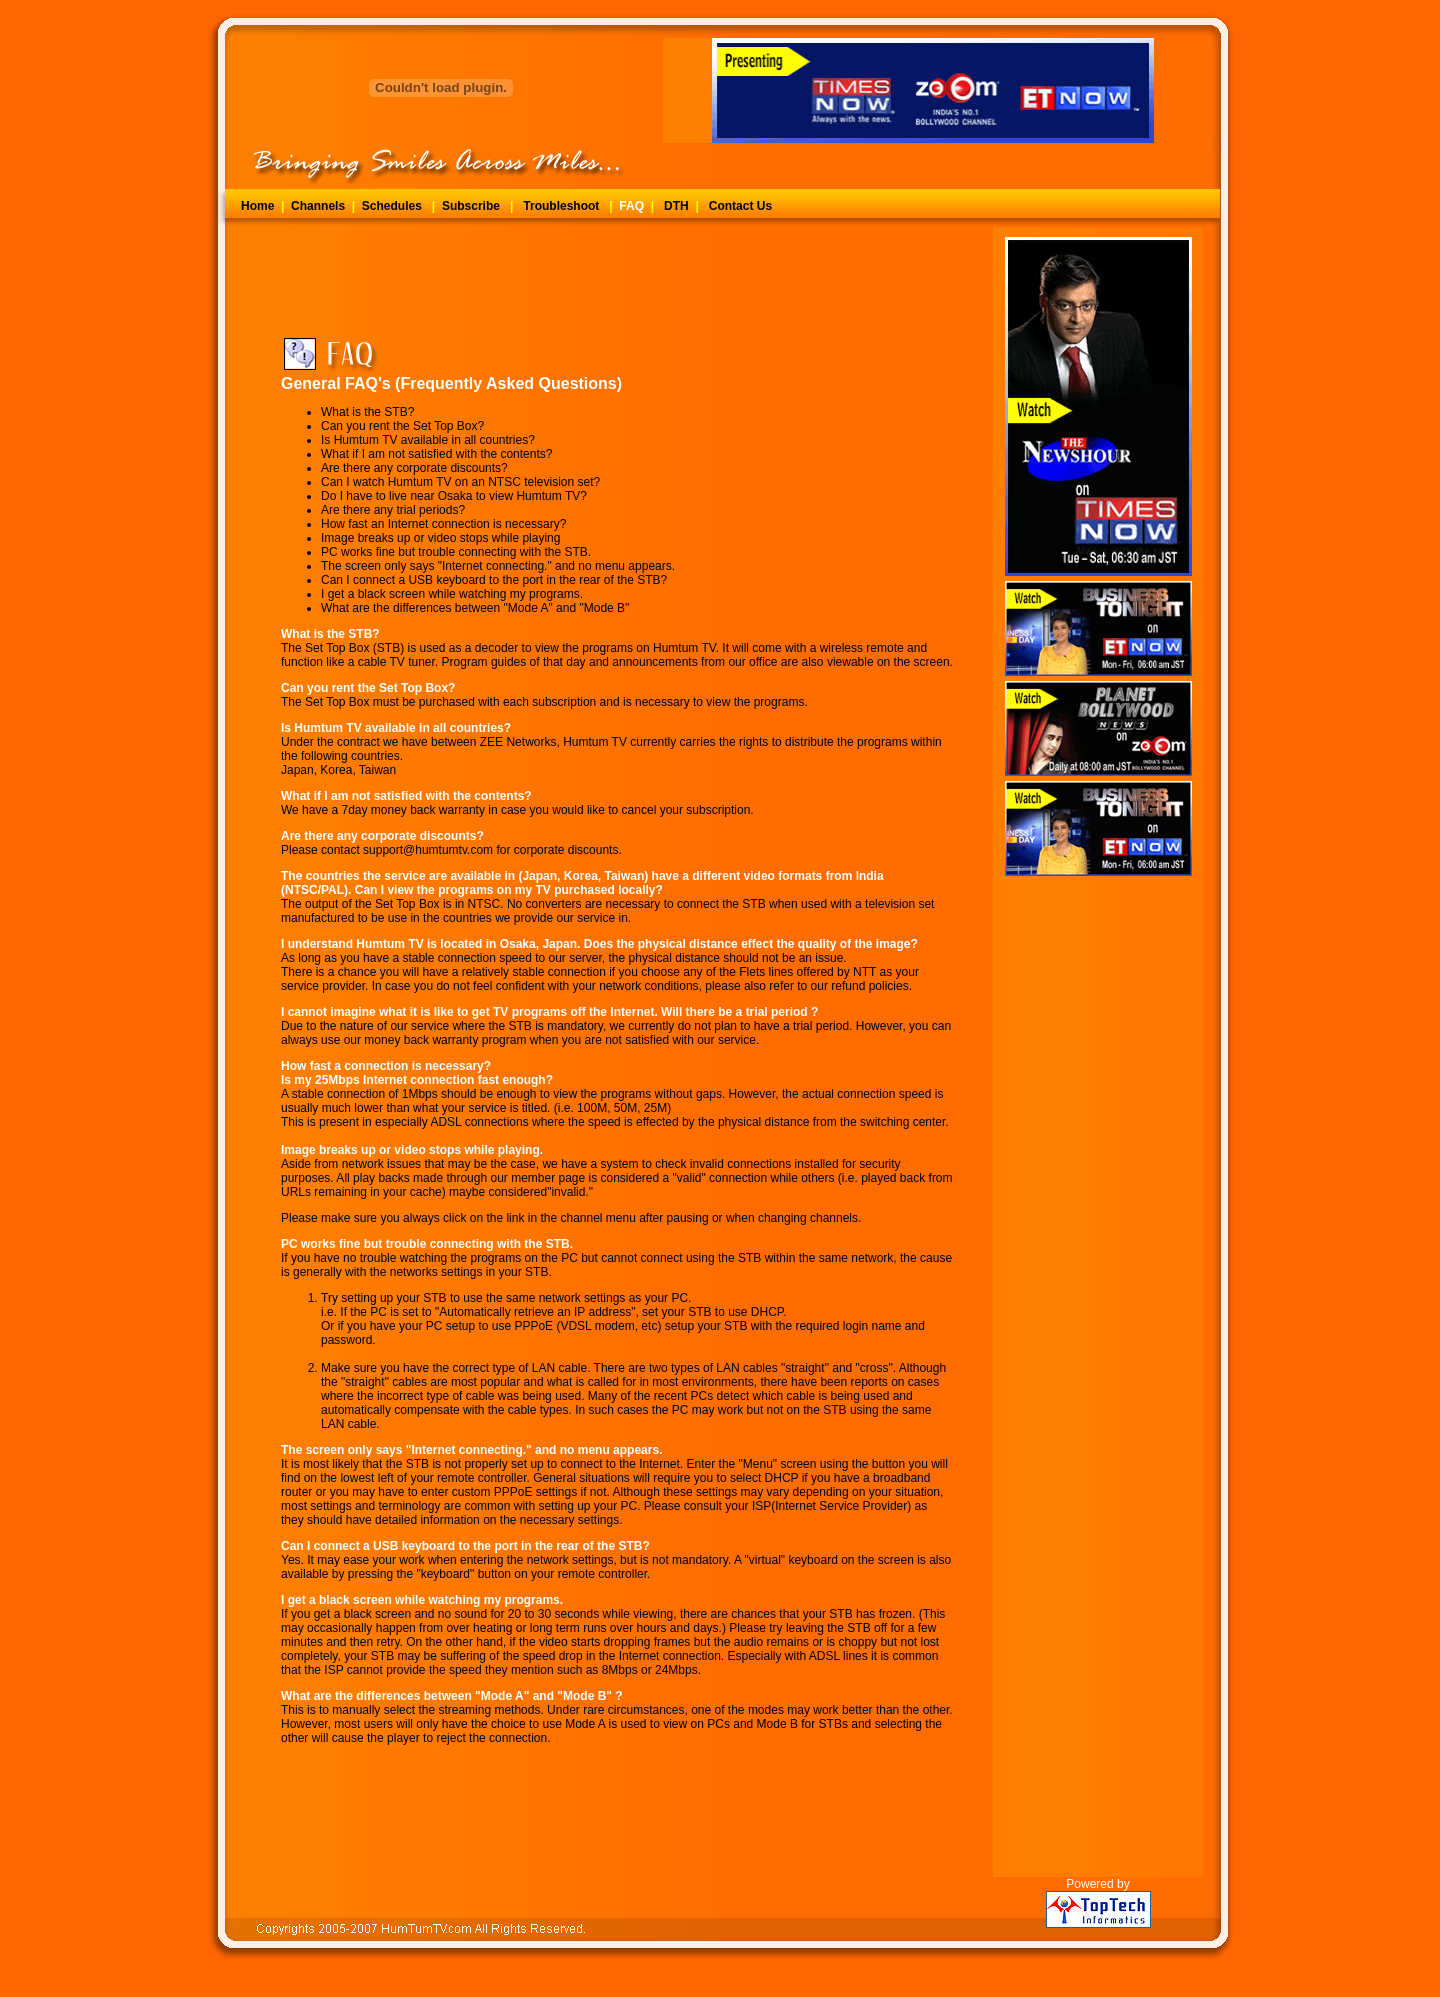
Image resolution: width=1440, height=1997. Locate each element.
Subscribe (471, 206)
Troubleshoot (561, 206)
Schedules (392, 206)
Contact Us (740, 206)
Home (257, 206)
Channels (318, 206)
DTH (676, 206)
